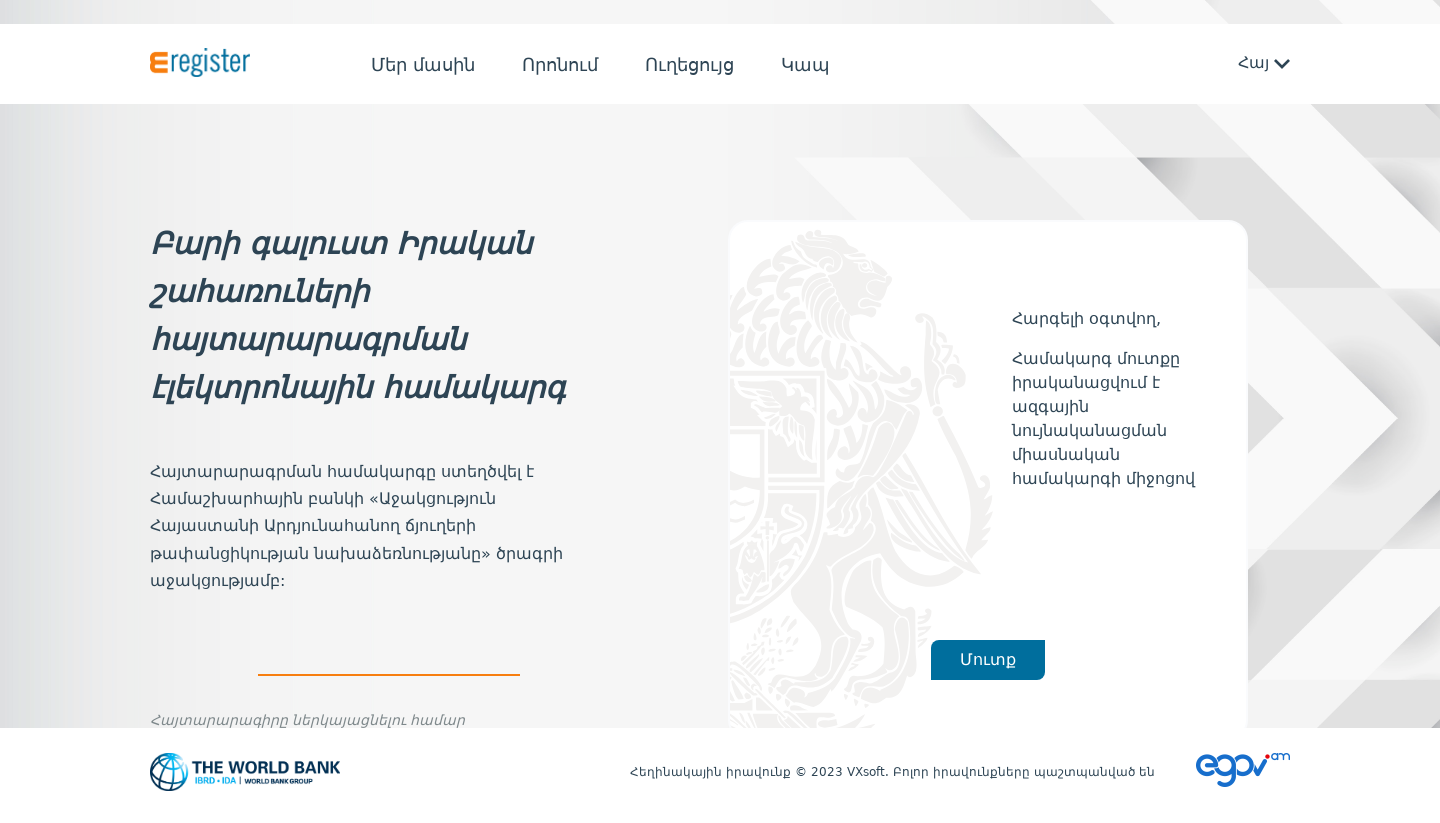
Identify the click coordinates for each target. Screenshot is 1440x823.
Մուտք (988, 659)
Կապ (805, 64)
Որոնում (560, 64)
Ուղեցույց (689, 64)
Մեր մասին (423, 64)
